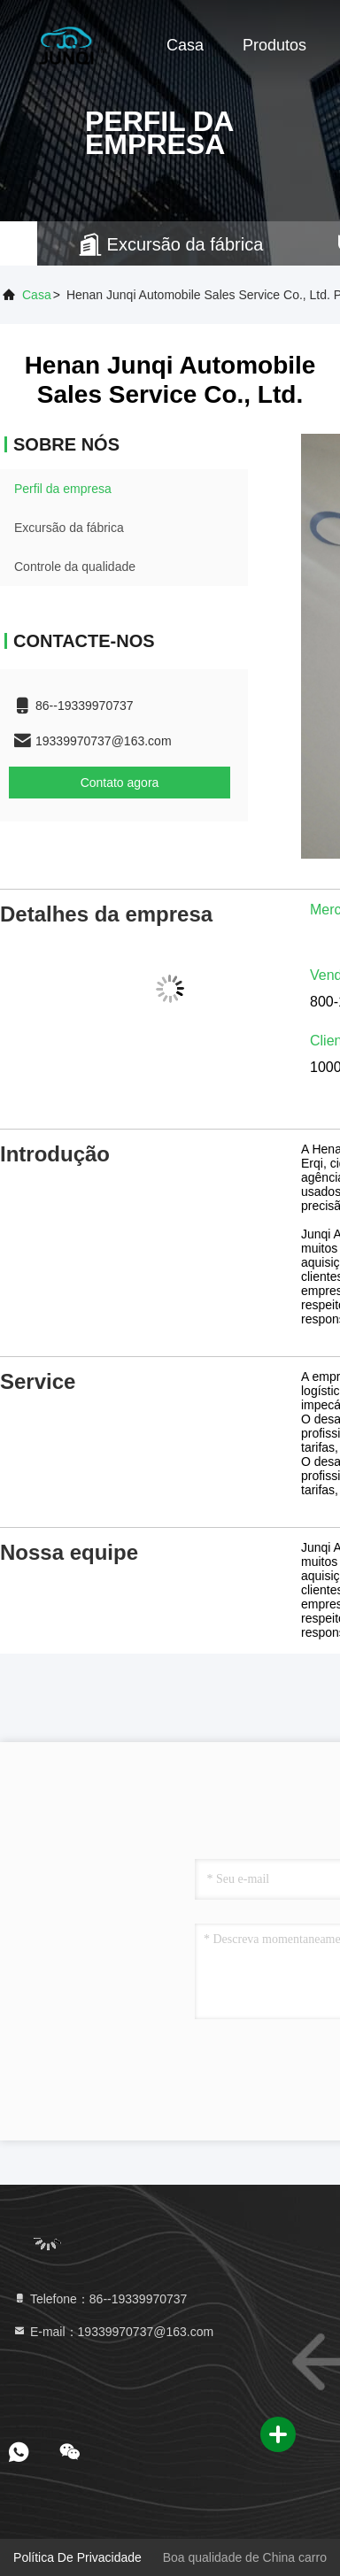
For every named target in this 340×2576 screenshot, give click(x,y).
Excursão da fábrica (69, 528)
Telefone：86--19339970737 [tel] (99, 2299)
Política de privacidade (77, 2557)
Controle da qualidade (74, 566)
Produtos (274, 45)
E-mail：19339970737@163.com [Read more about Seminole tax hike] (112, 2332)
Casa (185, 45)
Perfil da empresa (63, 489)
